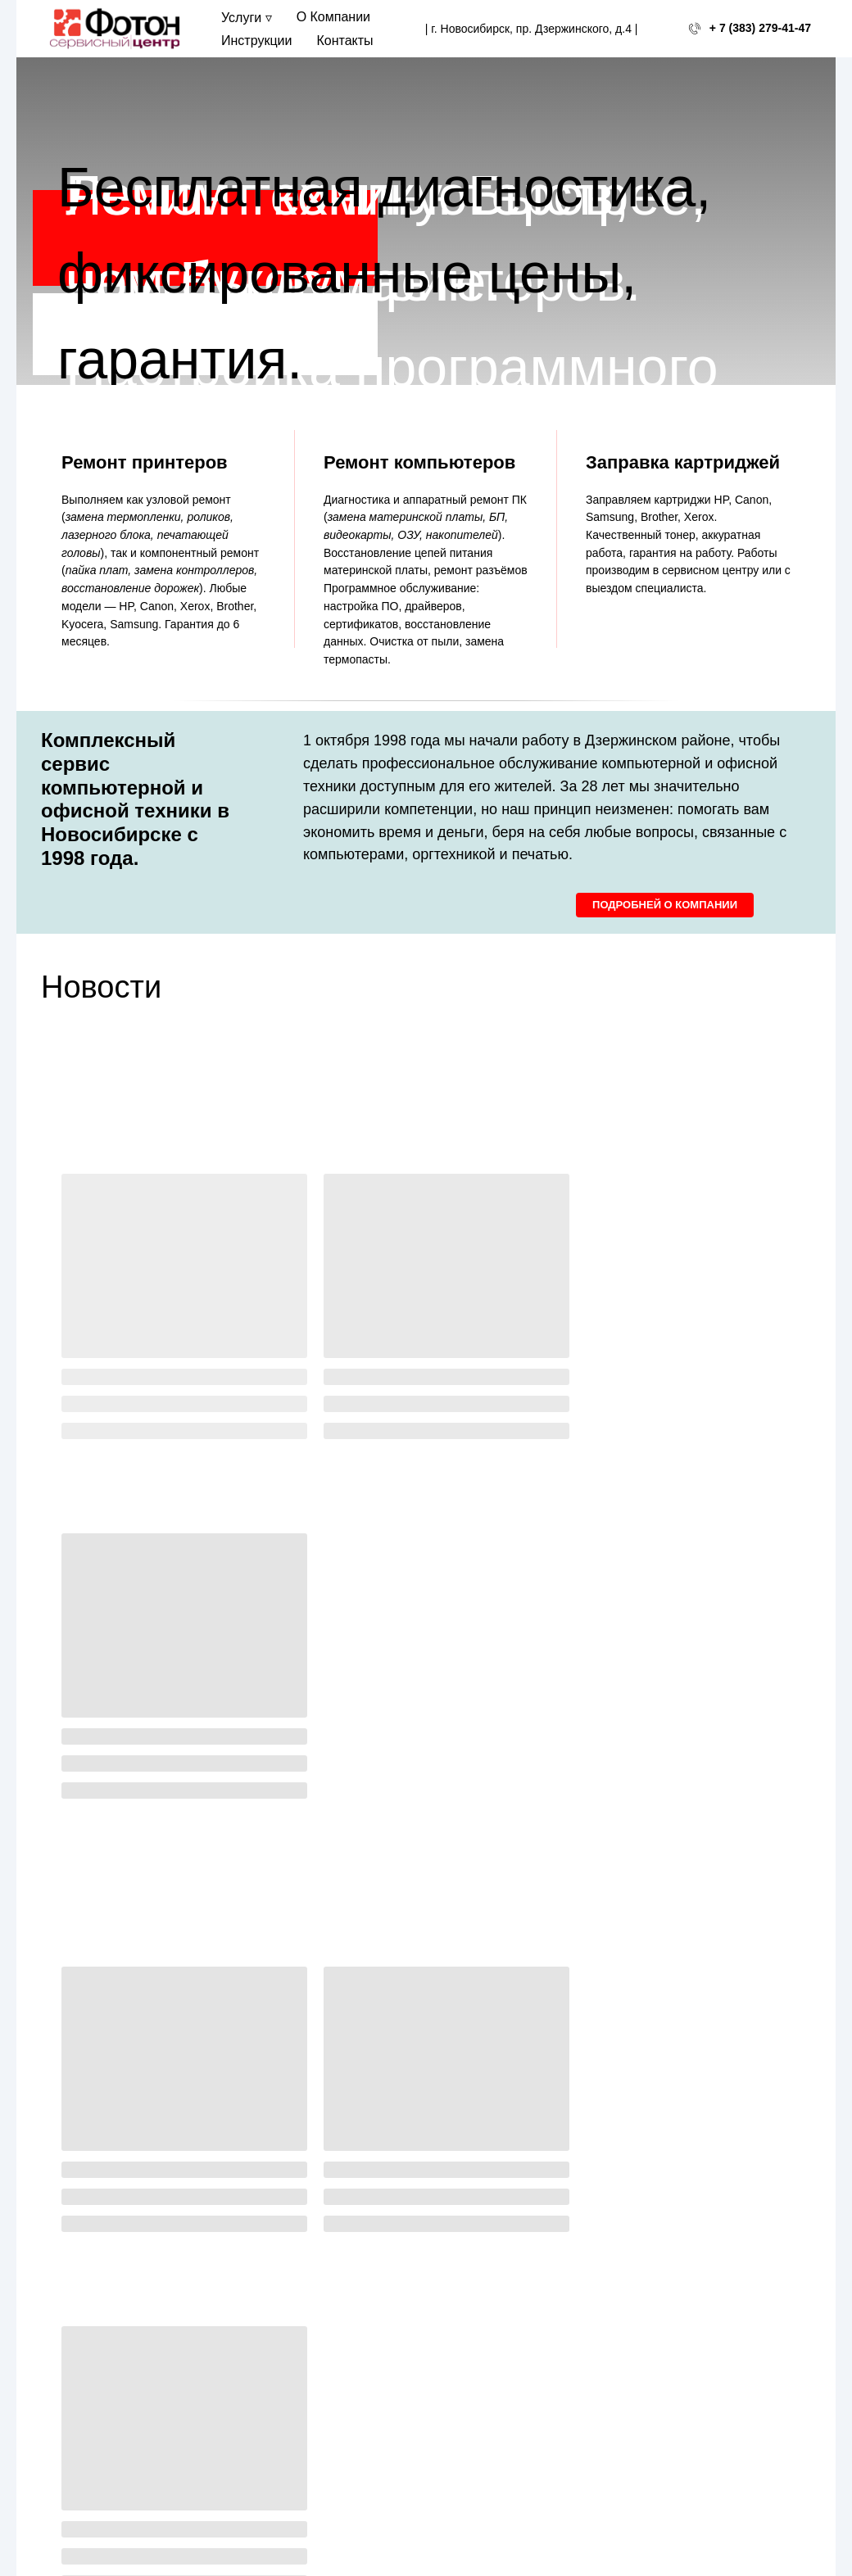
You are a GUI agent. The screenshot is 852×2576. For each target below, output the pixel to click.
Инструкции (256, 41)
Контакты (344, 41)
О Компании (333, 17)
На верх (793, 2483)
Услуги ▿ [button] (246, 18)
